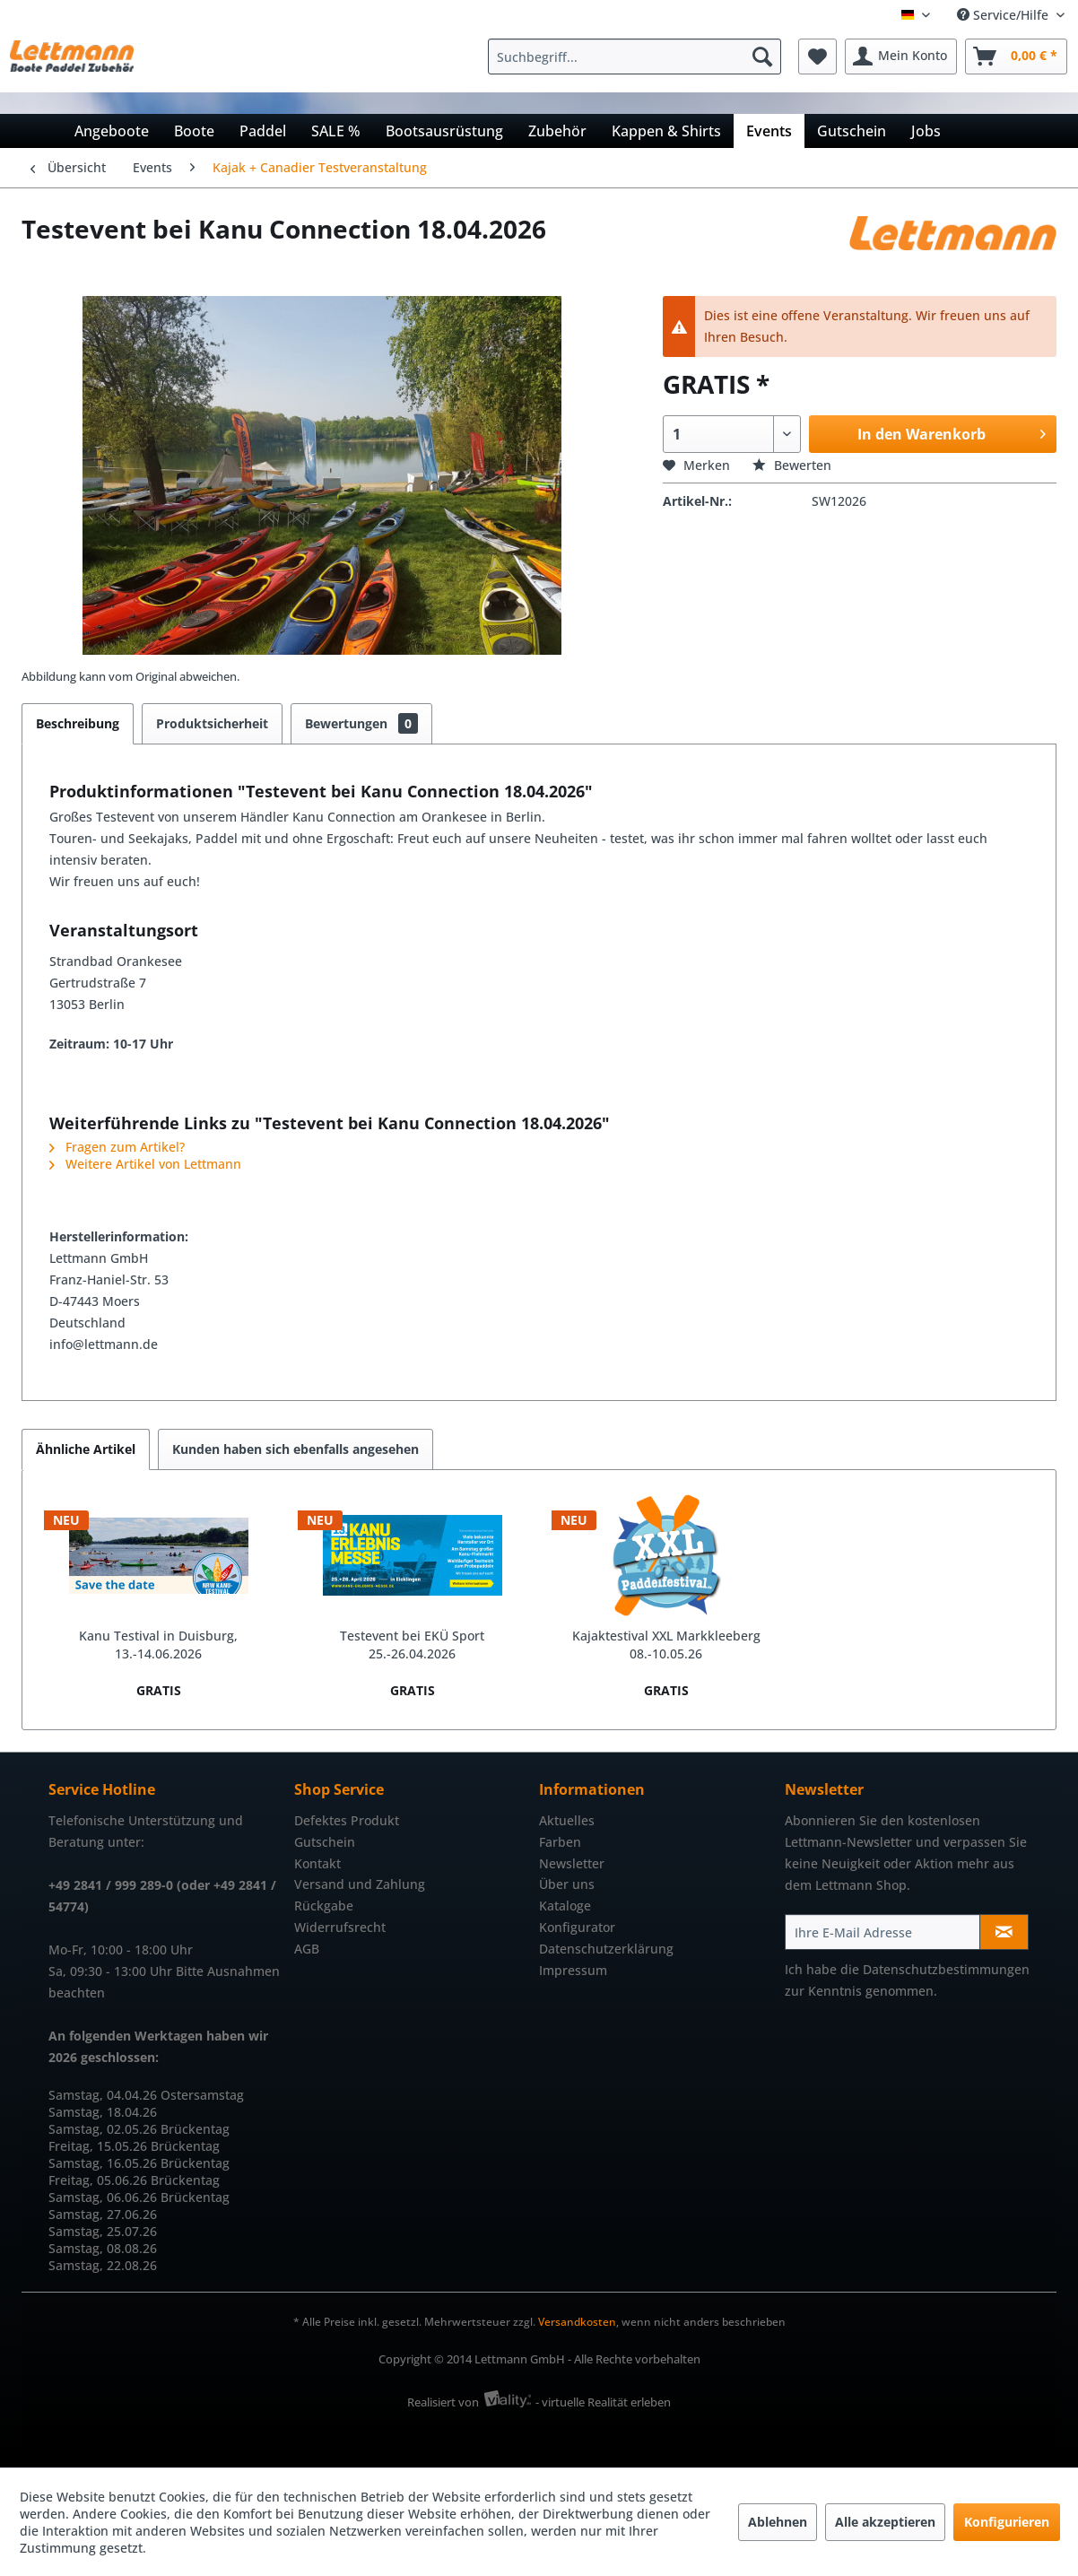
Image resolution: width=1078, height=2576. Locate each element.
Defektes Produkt (346, 1820)
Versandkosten (577, 2321)
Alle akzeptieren (885, 2521)
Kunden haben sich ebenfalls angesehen (295, 1449)
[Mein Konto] (901, 56)
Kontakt (317, 1863)
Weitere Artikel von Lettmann (145, 1163)
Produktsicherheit (212, 723)
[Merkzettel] (817, 56)
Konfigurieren (1006, 2521)
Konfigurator (577, 1927)
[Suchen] (762, 56)
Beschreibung (77, 723)
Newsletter (571, 1863)
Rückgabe (323, 1905)
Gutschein (324, 1841)
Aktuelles (567, 1820)
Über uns (567, 1884)
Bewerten (791, 465)
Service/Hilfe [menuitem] (1004, 14)
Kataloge (565, 1905)
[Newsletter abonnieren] (1004, 1932)
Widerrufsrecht (340, 1927)
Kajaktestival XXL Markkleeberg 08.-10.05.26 (666, 1644)
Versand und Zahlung (359, 1884)
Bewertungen (361, 723)
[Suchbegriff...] (634, 56)
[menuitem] (639, 56)
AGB (306, 1948)
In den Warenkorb (951, 432)
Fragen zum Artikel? (117, 1146)
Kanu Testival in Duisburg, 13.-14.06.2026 (158, 1644)
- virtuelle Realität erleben (603, 2402)
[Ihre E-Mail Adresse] (883, 1932)
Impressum (573, 1970)
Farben (560, 1841)
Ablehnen (777, 2521)
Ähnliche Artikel (85, 1449)
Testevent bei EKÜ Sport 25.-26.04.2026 (412, 1644)
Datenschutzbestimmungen (946, 1969)
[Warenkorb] (1016, 56)
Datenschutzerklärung (606, 1948)
